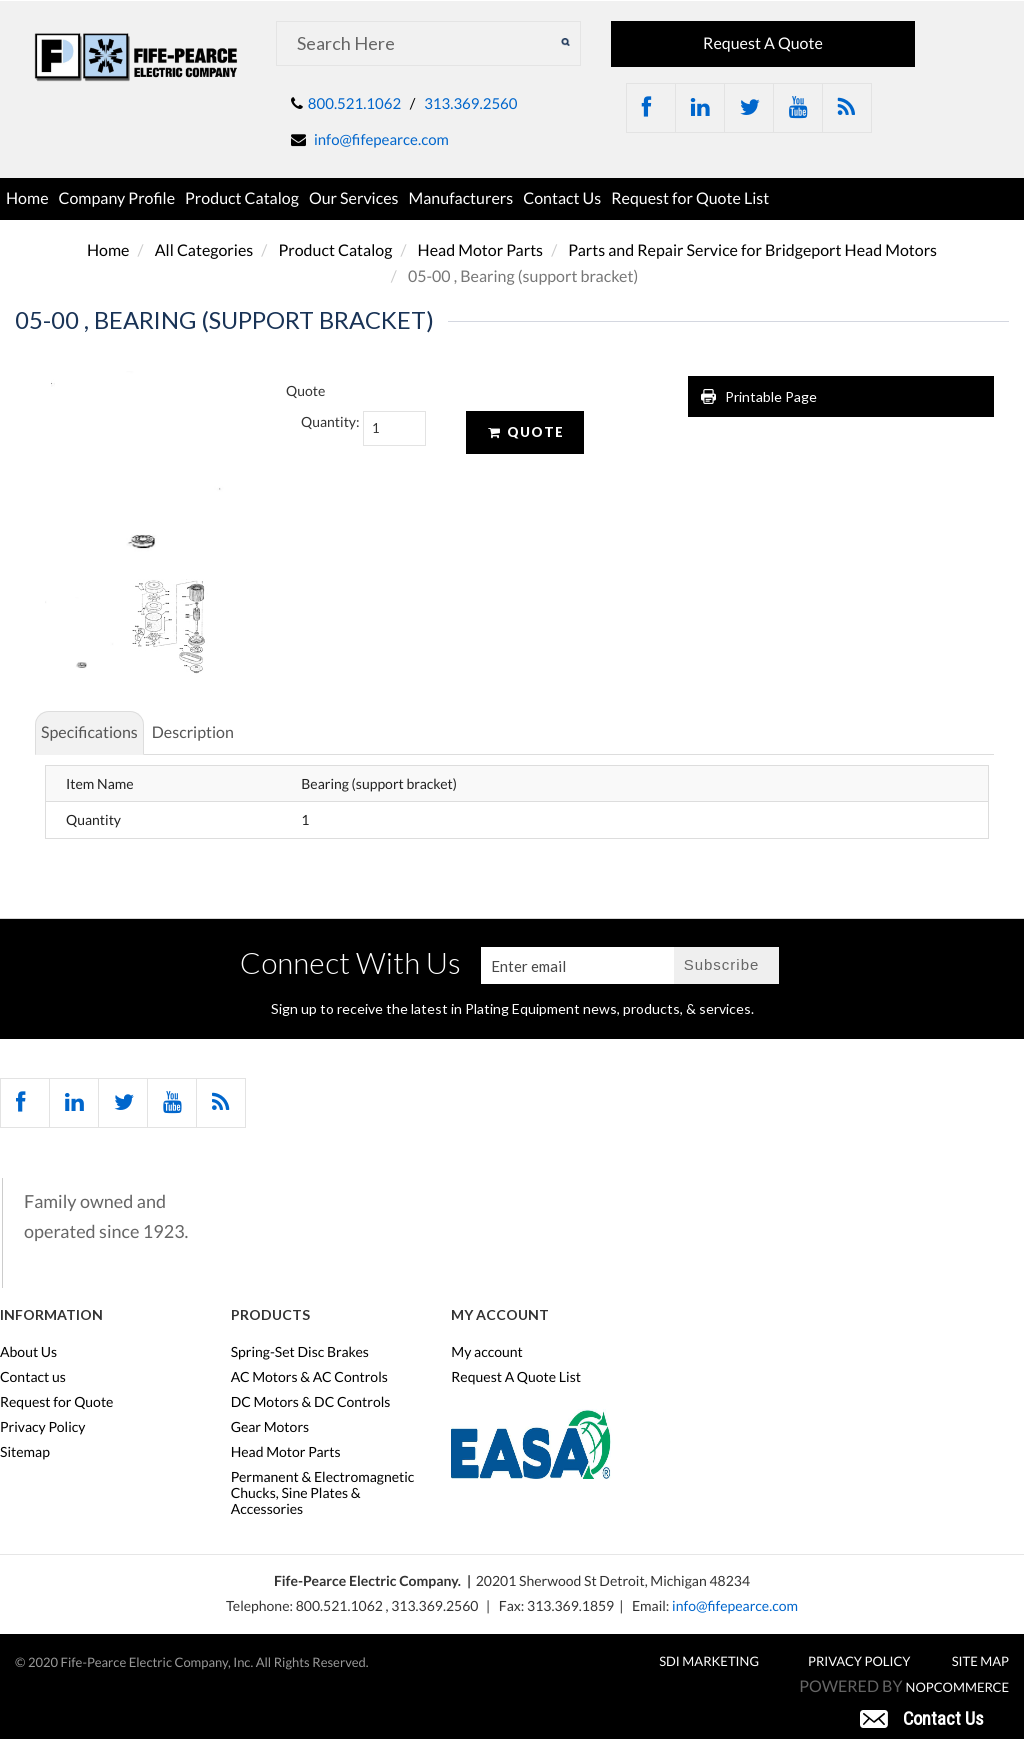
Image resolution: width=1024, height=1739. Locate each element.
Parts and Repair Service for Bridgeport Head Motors (752, 250)
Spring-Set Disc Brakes (300, 1352)
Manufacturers (461, 198)
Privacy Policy (42, 1427)
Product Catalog (242, 198)
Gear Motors (270, 1427)
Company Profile (117, 198)
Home (27, 198)
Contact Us (562, 198)
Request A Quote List (516, 1377)
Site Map (980, 1661)
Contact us (33, 1377)
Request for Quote (56, 1402)
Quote (525, 432)
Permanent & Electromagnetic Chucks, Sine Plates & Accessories (323, 1493)
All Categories (204, 250)
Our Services (354, 198)
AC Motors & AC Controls (309, 1377)
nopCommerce (957, 1687)
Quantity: (317, 421)
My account (487, 1352)
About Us (28, 1352)
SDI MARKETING (709, 1661)
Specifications (89, 732)
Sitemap (25, 1452)
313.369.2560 (470, 104)
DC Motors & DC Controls (311, 1402)
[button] (922, 1717)
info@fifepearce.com (381, 140)
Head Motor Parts (481, 250)
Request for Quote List (690, 198)
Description (193, 732)
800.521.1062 (354, 104)
